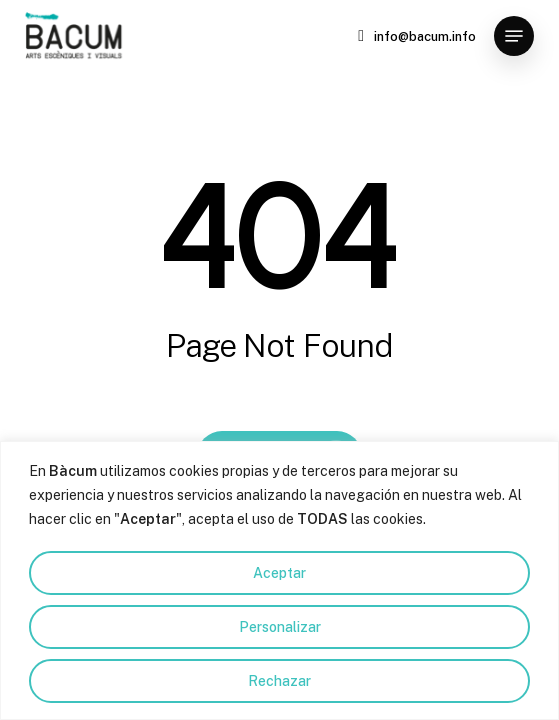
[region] (279, 580)
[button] (514, 36)
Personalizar (280, 627)
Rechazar (279, 681)
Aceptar (279, 573)
